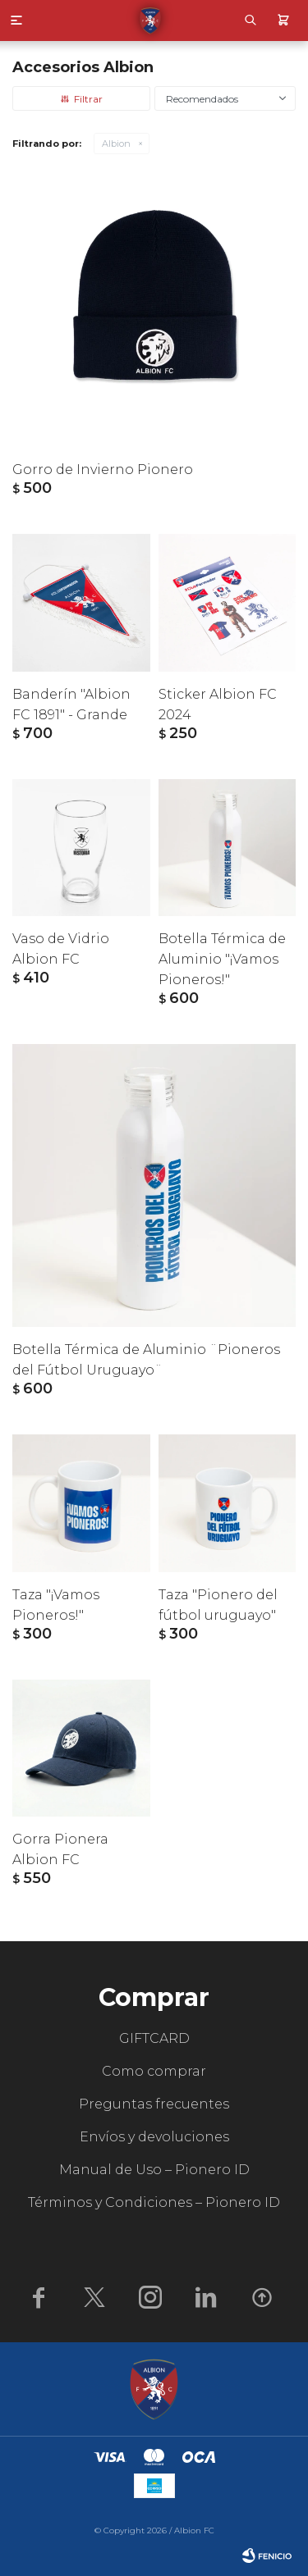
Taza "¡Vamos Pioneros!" (55, 1605)
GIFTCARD (154, 2038)
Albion (116, 143)
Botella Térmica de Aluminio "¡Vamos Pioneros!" (222, 959)
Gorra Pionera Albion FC (60, 1849)
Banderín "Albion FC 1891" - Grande (71, 704)
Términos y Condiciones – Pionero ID (154, 2202)
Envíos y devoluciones (154, 2137)
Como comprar (154, 2071)
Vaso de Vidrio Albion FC (60, 949)
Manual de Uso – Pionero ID (154, 2169)
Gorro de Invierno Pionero (102, 469)
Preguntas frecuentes (154, 2104)
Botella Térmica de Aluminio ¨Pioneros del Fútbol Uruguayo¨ (146, 1360)
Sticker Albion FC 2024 (218, 704)
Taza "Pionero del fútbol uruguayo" (218, 1605)
